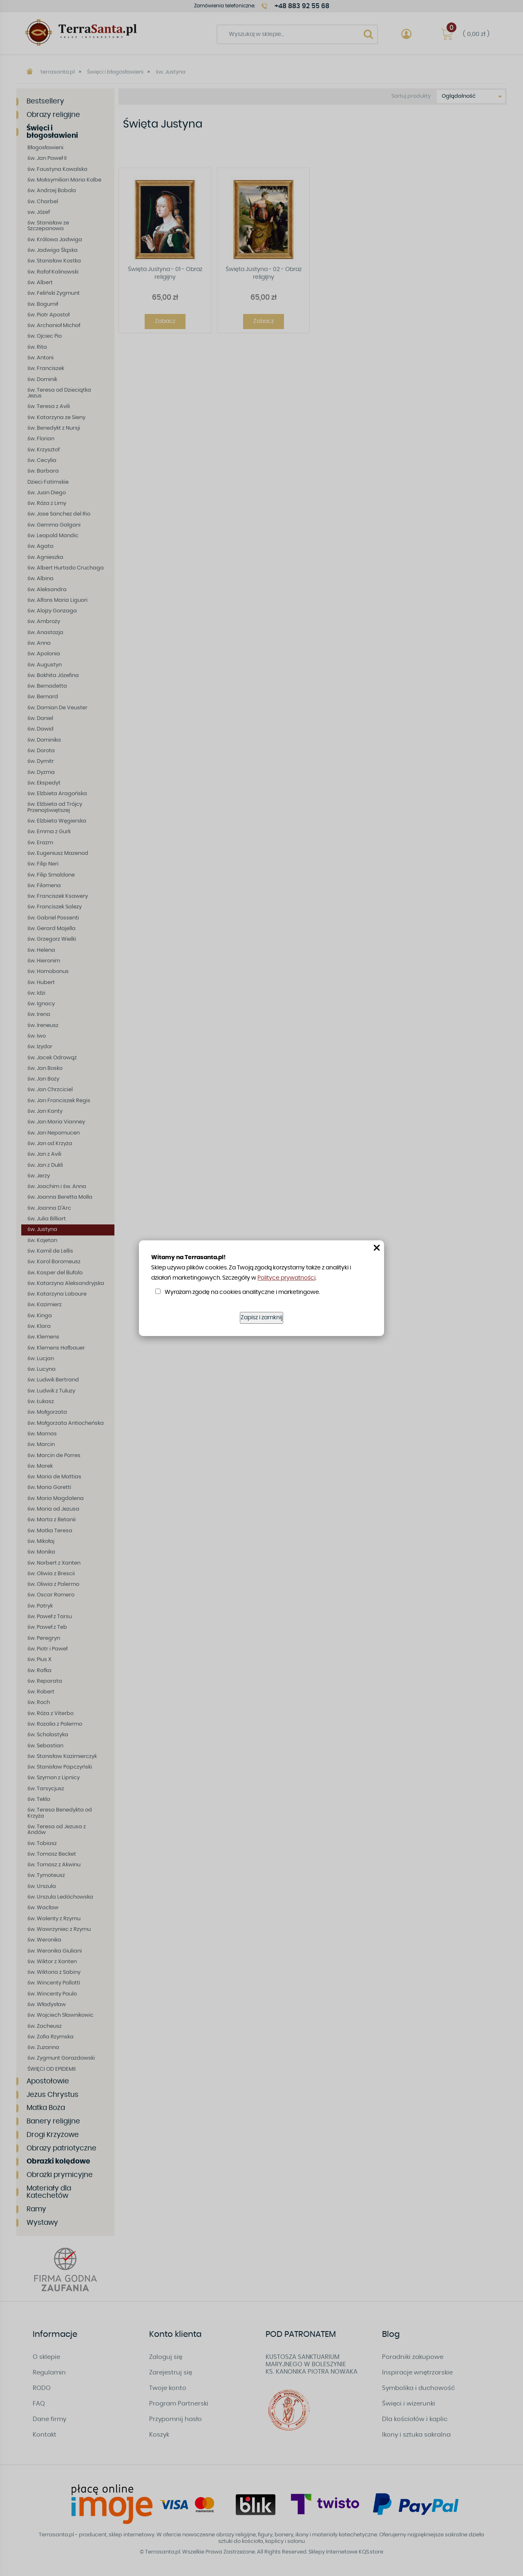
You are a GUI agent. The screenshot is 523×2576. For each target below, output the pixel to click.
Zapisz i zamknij (261, 1318)
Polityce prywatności (286, 1278)
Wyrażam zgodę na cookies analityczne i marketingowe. (242, 1292)
